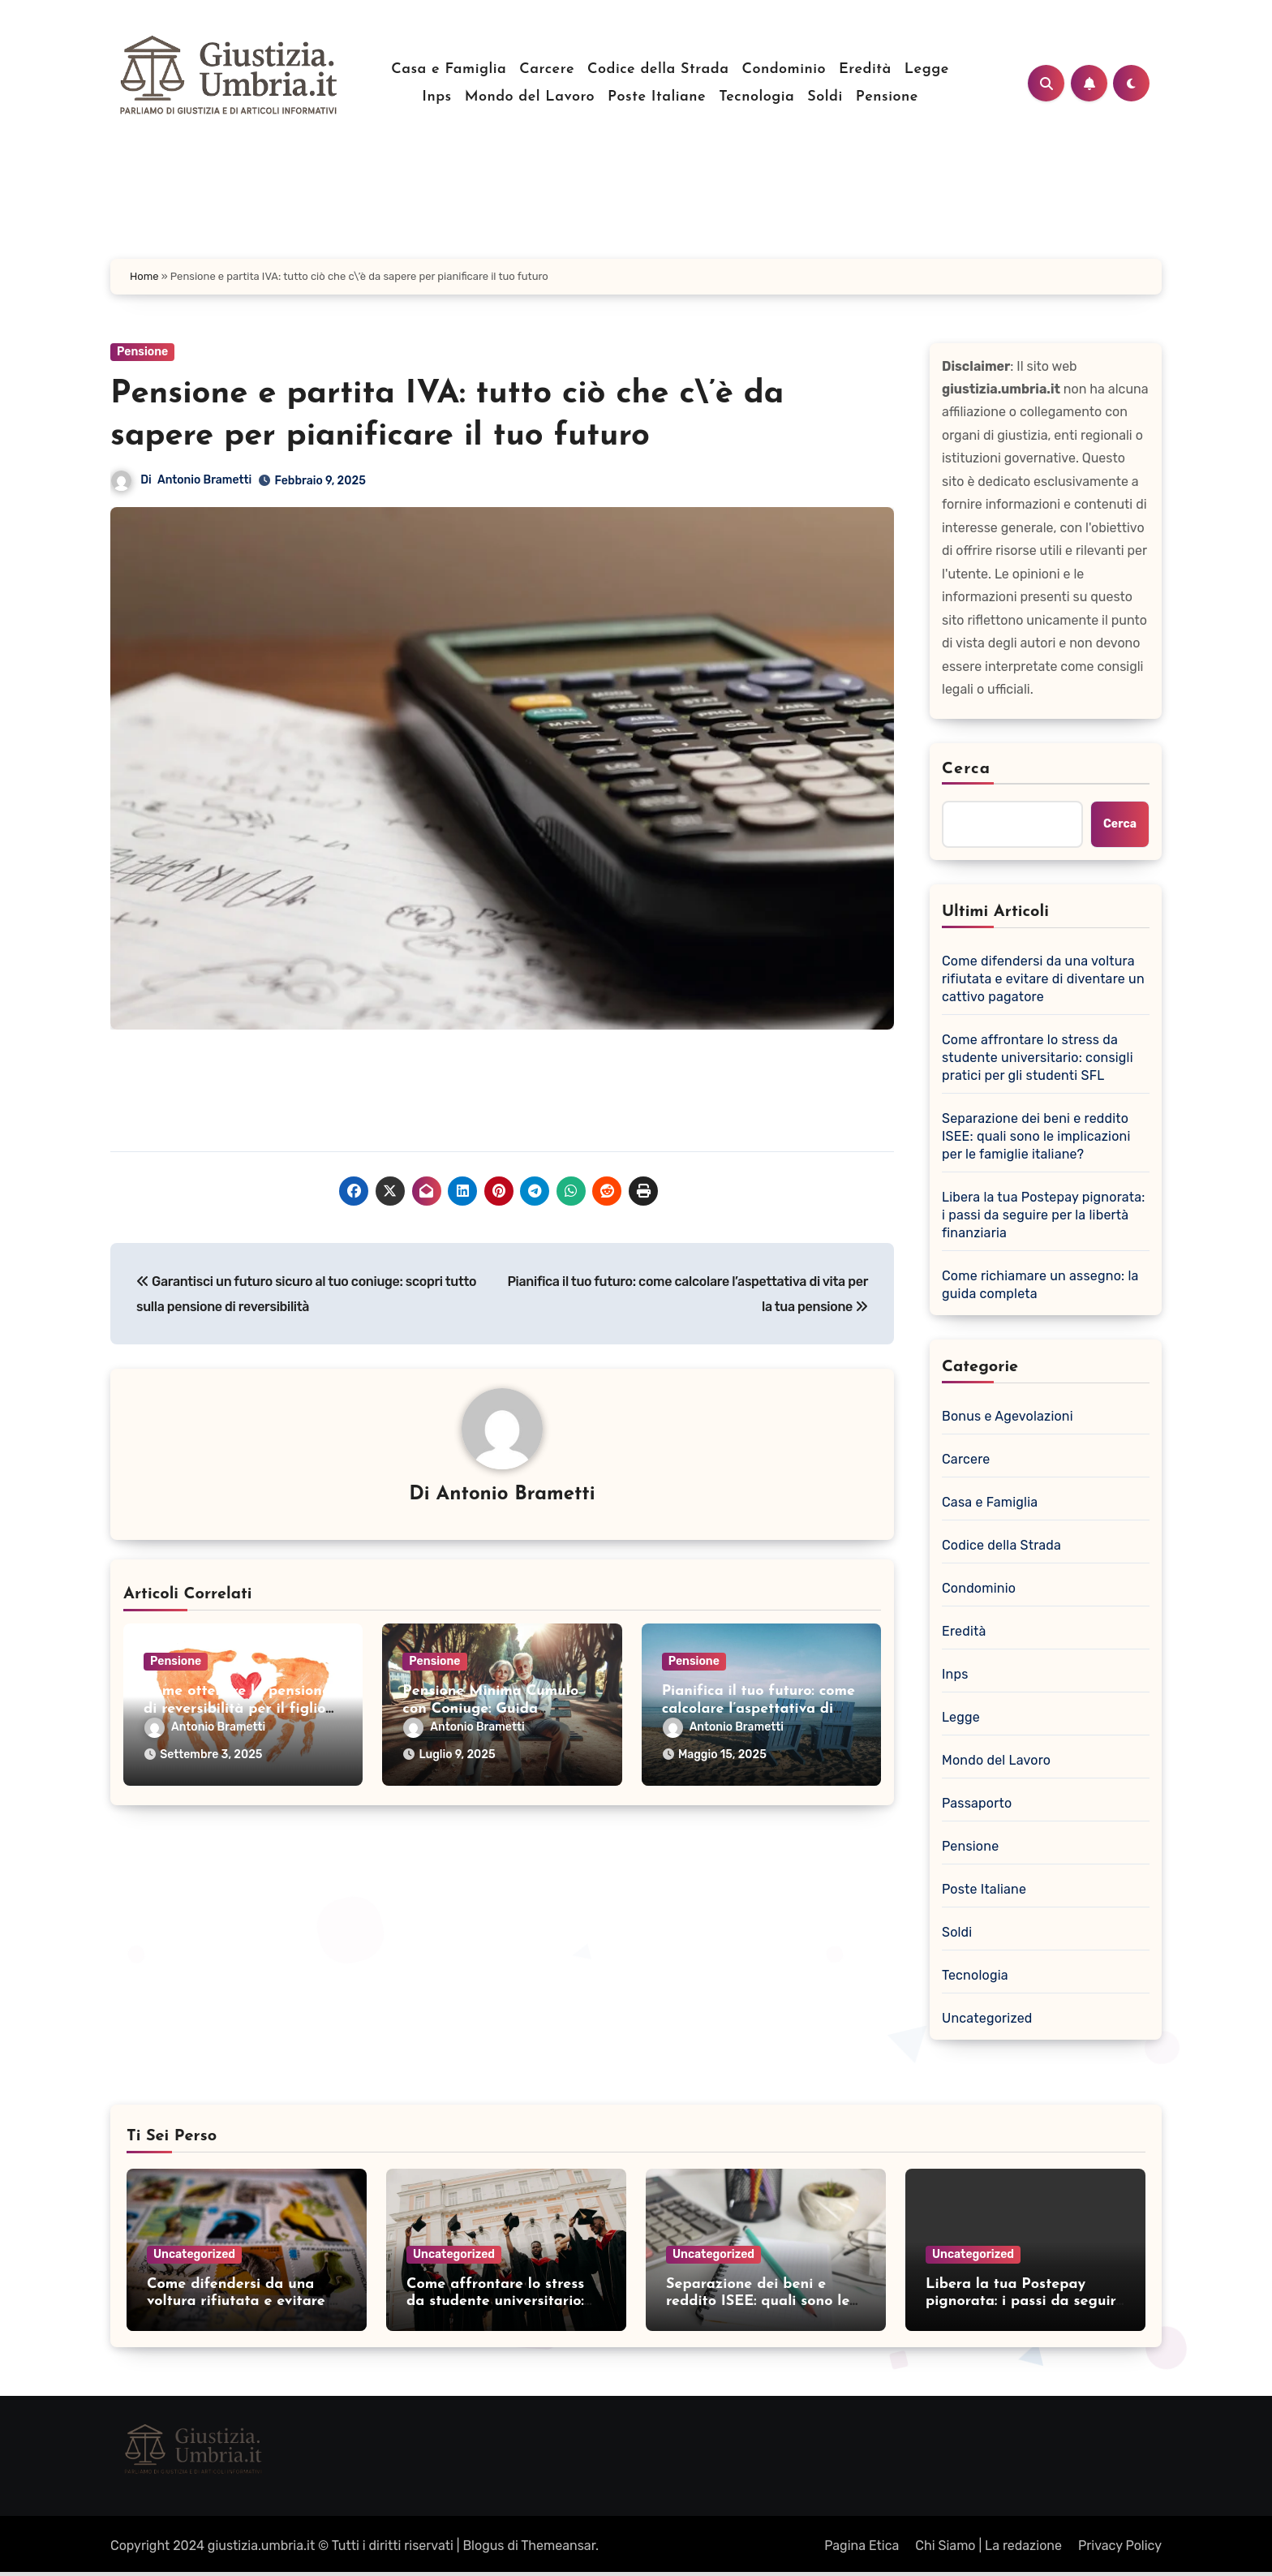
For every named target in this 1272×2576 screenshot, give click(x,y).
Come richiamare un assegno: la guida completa (1040, 1284)
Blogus (483, 2545)
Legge (927, 69)
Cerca (966, 769)
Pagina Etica (861, 2545)
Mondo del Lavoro (530, 97)
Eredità (865, 69)
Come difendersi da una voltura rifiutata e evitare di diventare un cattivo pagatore (1043, 978)
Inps (436, 97)
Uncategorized (987, 2018)
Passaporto (977, 1803)
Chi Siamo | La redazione (988, 2545)
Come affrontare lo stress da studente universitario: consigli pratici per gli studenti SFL (1037, 1057)
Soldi (824, 97)
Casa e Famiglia (448, 69)
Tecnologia (756, 97)
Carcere (546, 69)
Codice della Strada (657, 69)
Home (144, 276)
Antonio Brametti (204, 480)
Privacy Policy (1120, 2545)
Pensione (887, 97)
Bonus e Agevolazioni (1007, 1416)
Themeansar (558, 2545)
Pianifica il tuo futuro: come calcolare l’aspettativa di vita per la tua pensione (758, 1709)
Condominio (783, 69)
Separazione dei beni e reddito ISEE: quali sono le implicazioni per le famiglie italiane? (1036, 1136)
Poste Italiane (657, 97)
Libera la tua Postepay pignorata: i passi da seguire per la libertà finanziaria (1043, 1215)
